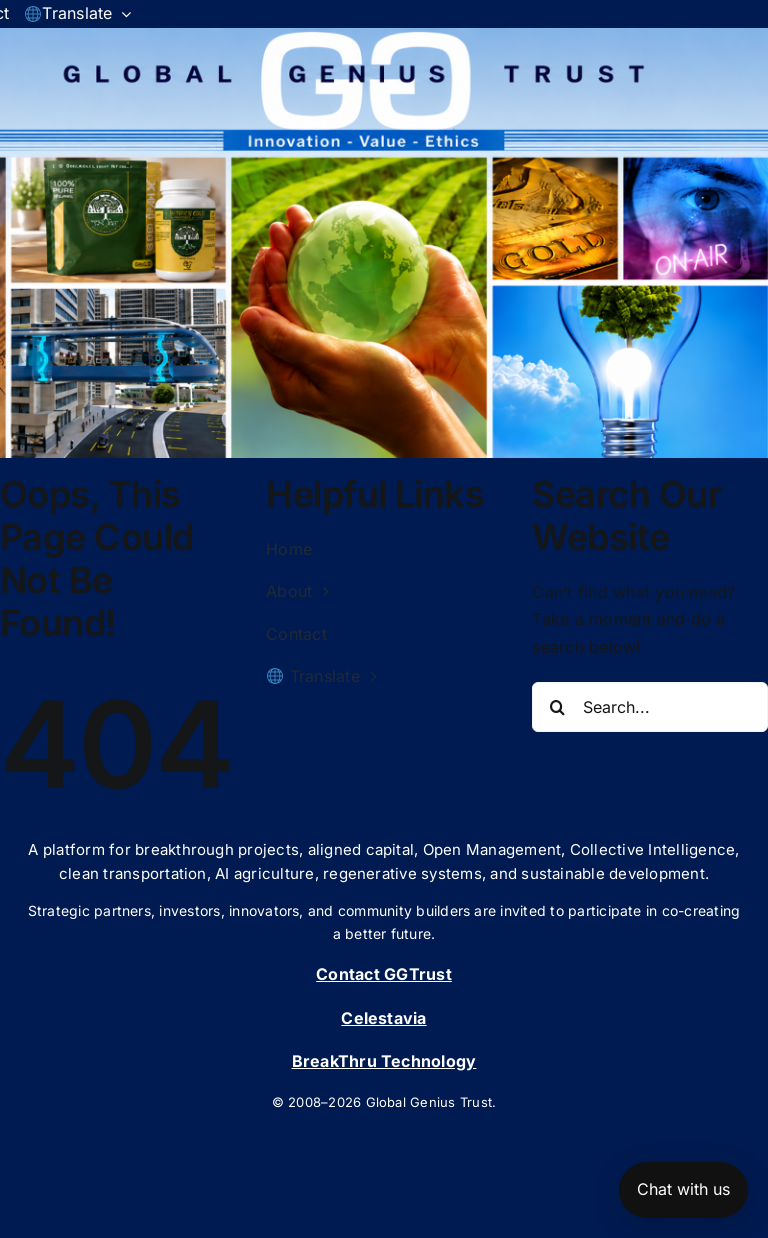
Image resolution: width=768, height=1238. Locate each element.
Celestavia (383, 1018)
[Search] (557, 707)
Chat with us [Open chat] (683, 1189)
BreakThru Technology (384, 1061)
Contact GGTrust (384, 974)
